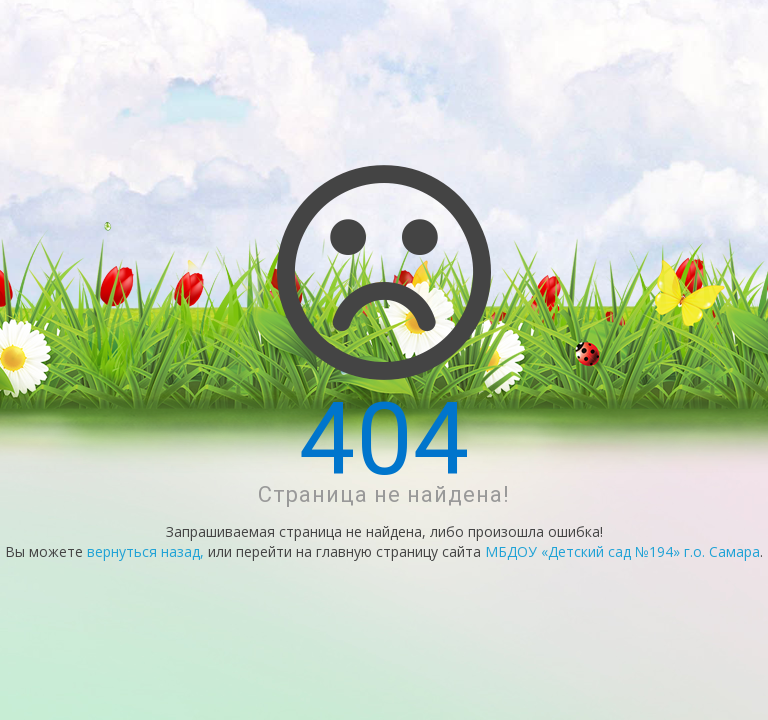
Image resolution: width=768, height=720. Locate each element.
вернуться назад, (145, 551)
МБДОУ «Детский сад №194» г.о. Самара (622, 551)
